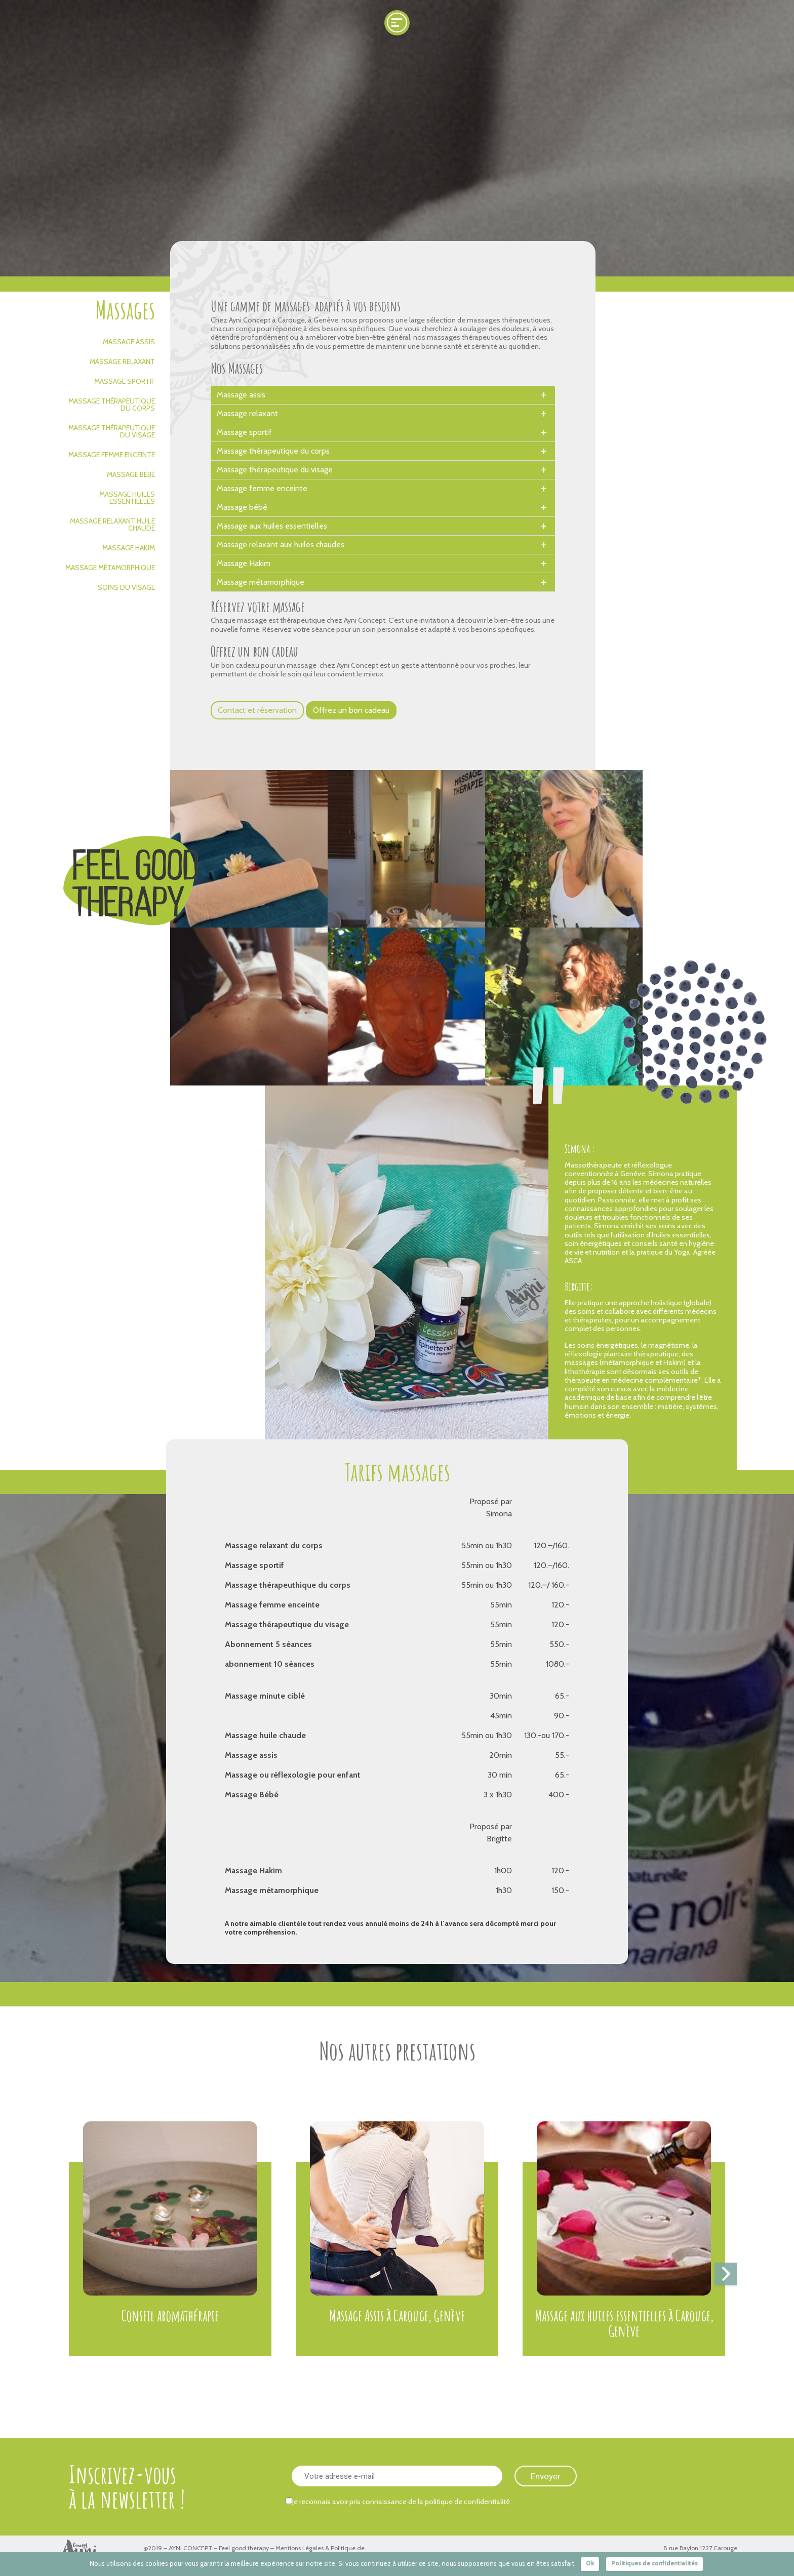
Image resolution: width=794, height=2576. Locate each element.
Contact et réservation (257, 710)
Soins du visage (126, 587)
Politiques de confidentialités (654, 2563)
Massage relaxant (122, 361)
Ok (590, 2563)
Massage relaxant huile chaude (112, 524)
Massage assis (129, 341)
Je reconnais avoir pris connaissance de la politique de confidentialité (398, 2501)
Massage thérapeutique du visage (111, 431)
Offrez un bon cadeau (351, 710)
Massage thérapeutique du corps (111, 404)
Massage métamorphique (110, 567)
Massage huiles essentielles (127, 498)
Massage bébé (131, 474)
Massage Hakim (128, 547)
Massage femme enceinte (111, 454)
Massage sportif (124, 381)
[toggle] (544, 395)
